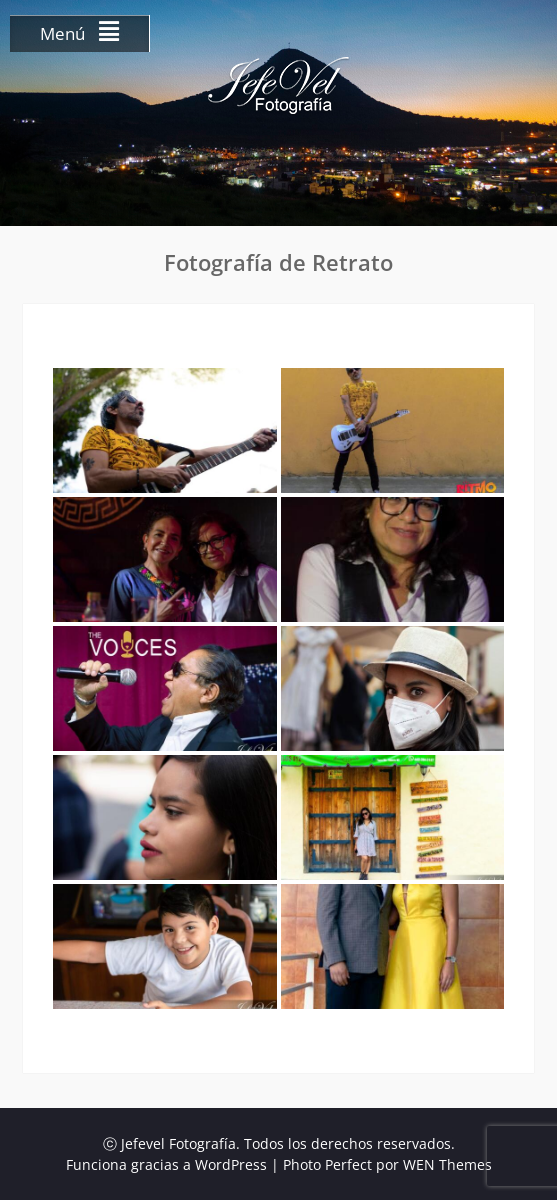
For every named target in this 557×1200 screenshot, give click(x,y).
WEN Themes (447, 1164)
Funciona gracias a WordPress (166, 1164)
